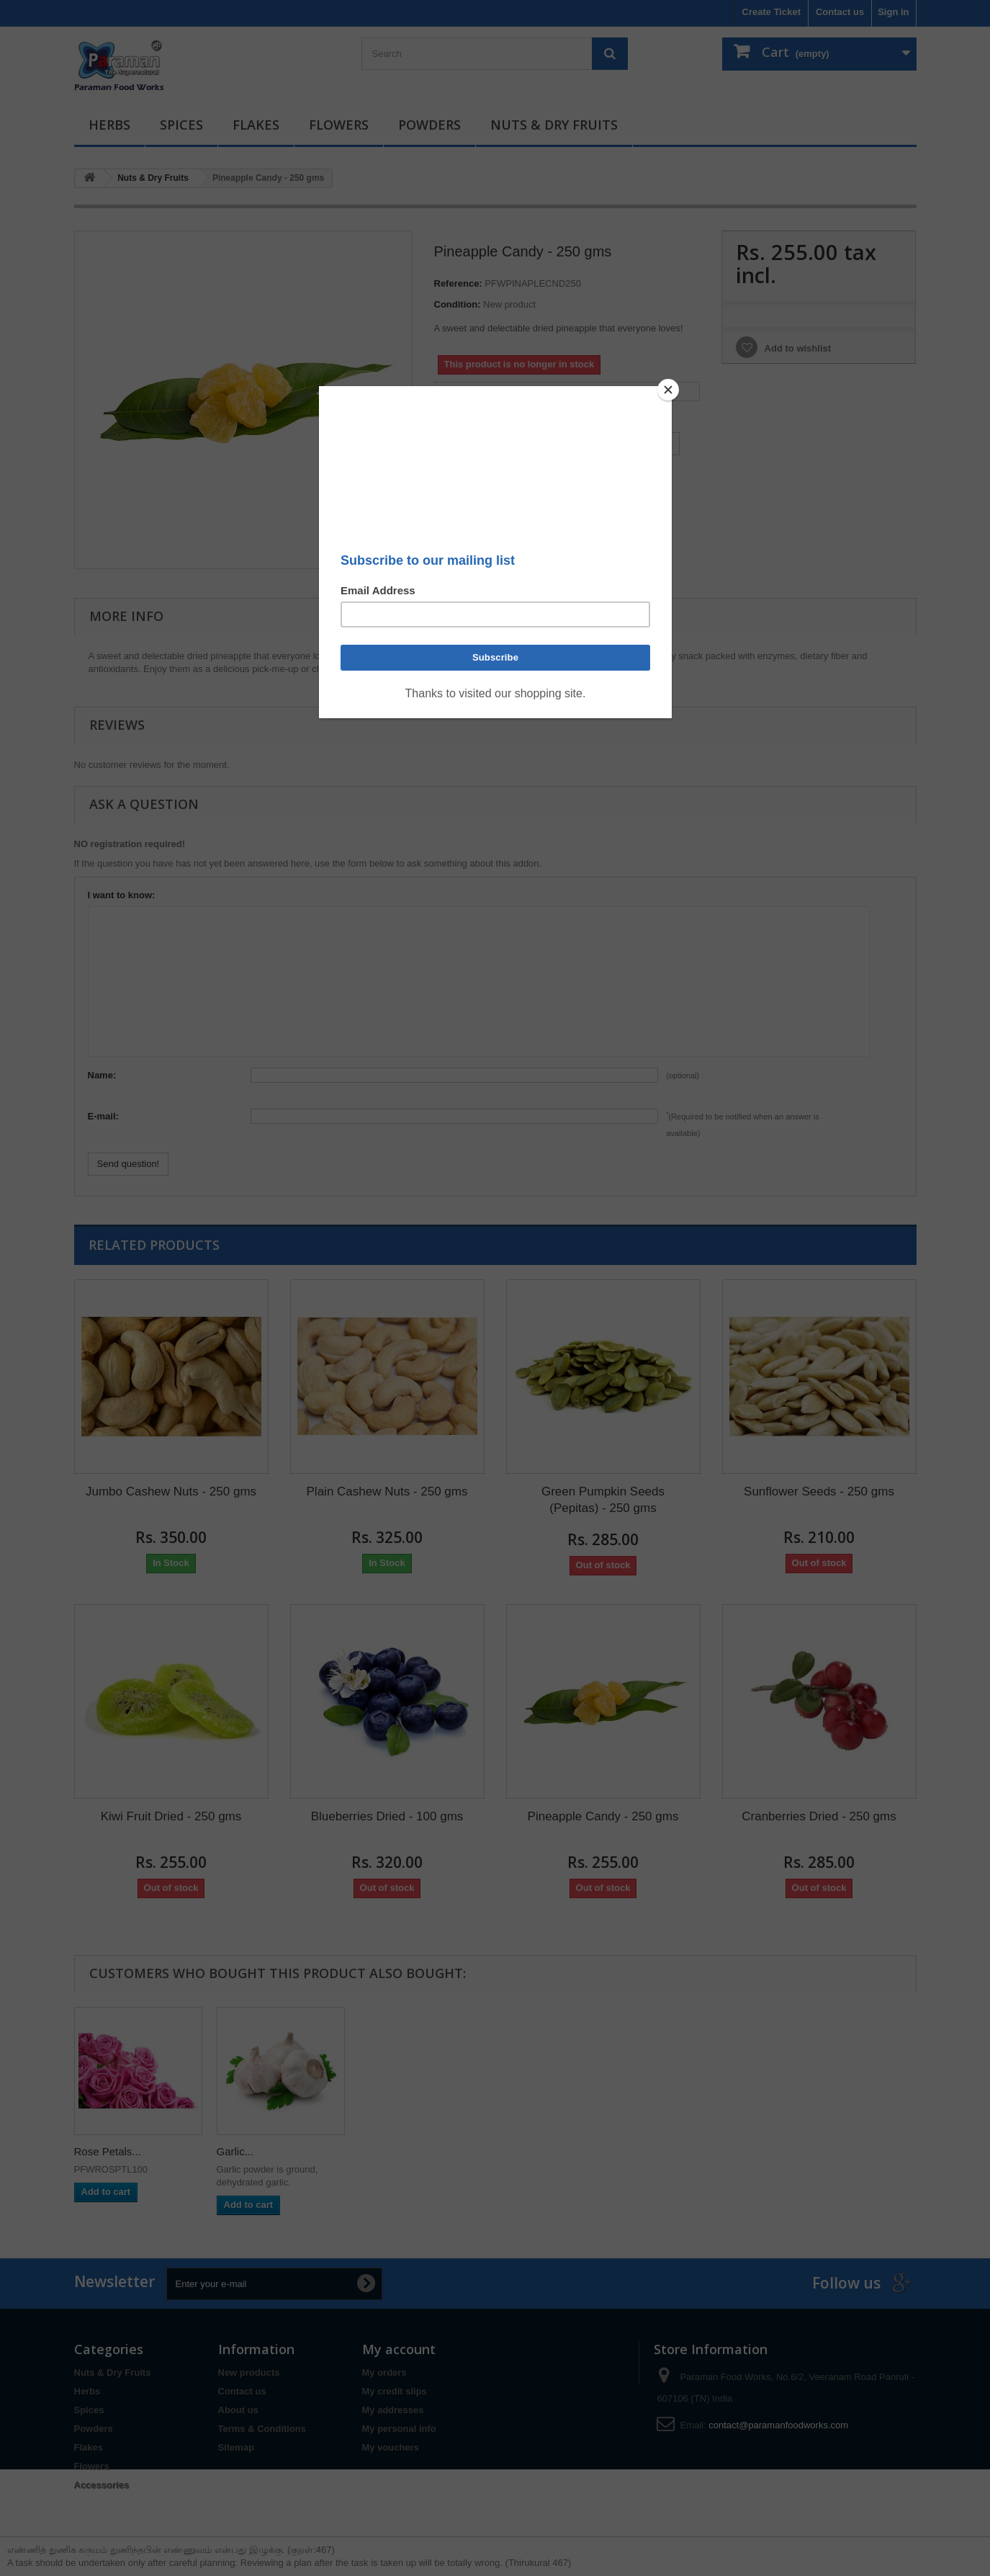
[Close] (668, 390)
